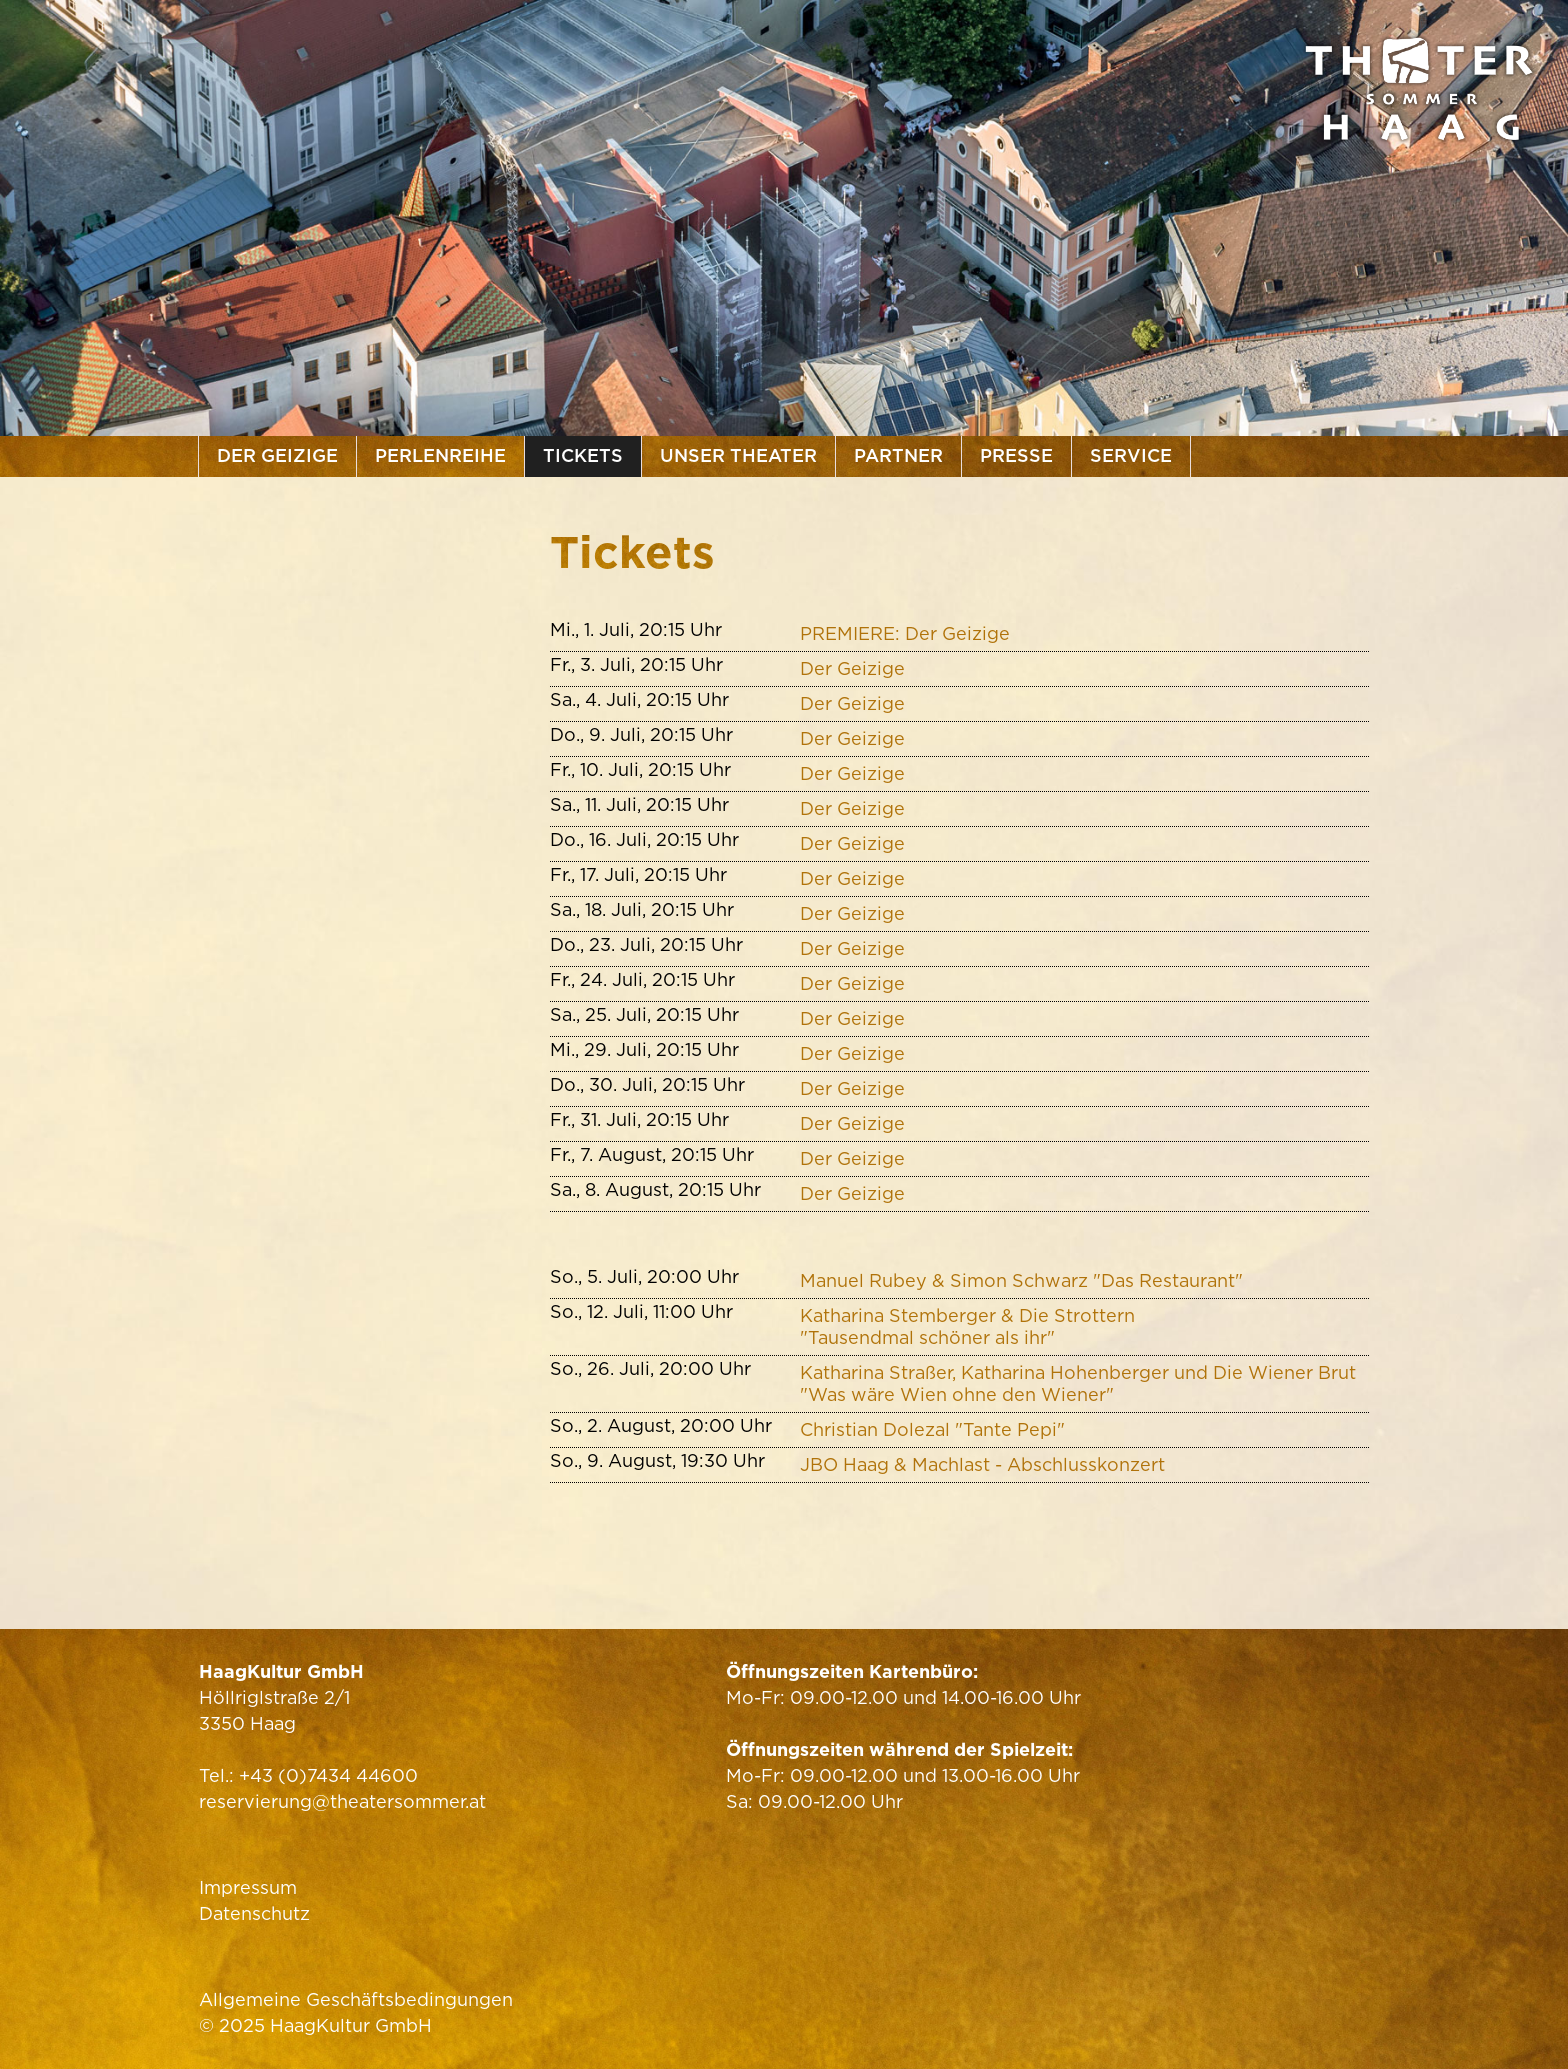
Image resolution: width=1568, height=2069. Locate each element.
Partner (898, 455)
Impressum (248, 1887)
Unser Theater (738, 455)
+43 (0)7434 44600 (328, 1775)
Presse (1016, 455)
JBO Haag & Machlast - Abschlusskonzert (982, 1464)
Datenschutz (254, 1913)
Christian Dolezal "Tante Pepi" (932, 1429)
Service (1131, 455)
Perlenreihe (440, 455)
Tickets (583, 455)
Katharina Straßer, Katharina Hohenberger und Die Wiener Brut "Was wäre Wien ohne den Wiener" (1078, 1383)
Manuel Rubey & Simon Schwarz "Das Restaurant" (1021, 1280)
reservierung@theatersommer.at (342, 1801)
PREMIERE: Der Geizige (905, 633)
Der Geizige (277, 455)
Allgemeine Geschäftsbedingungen (356, 1999)
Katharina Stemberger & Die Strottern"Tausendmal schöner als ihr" (967, 1326)
